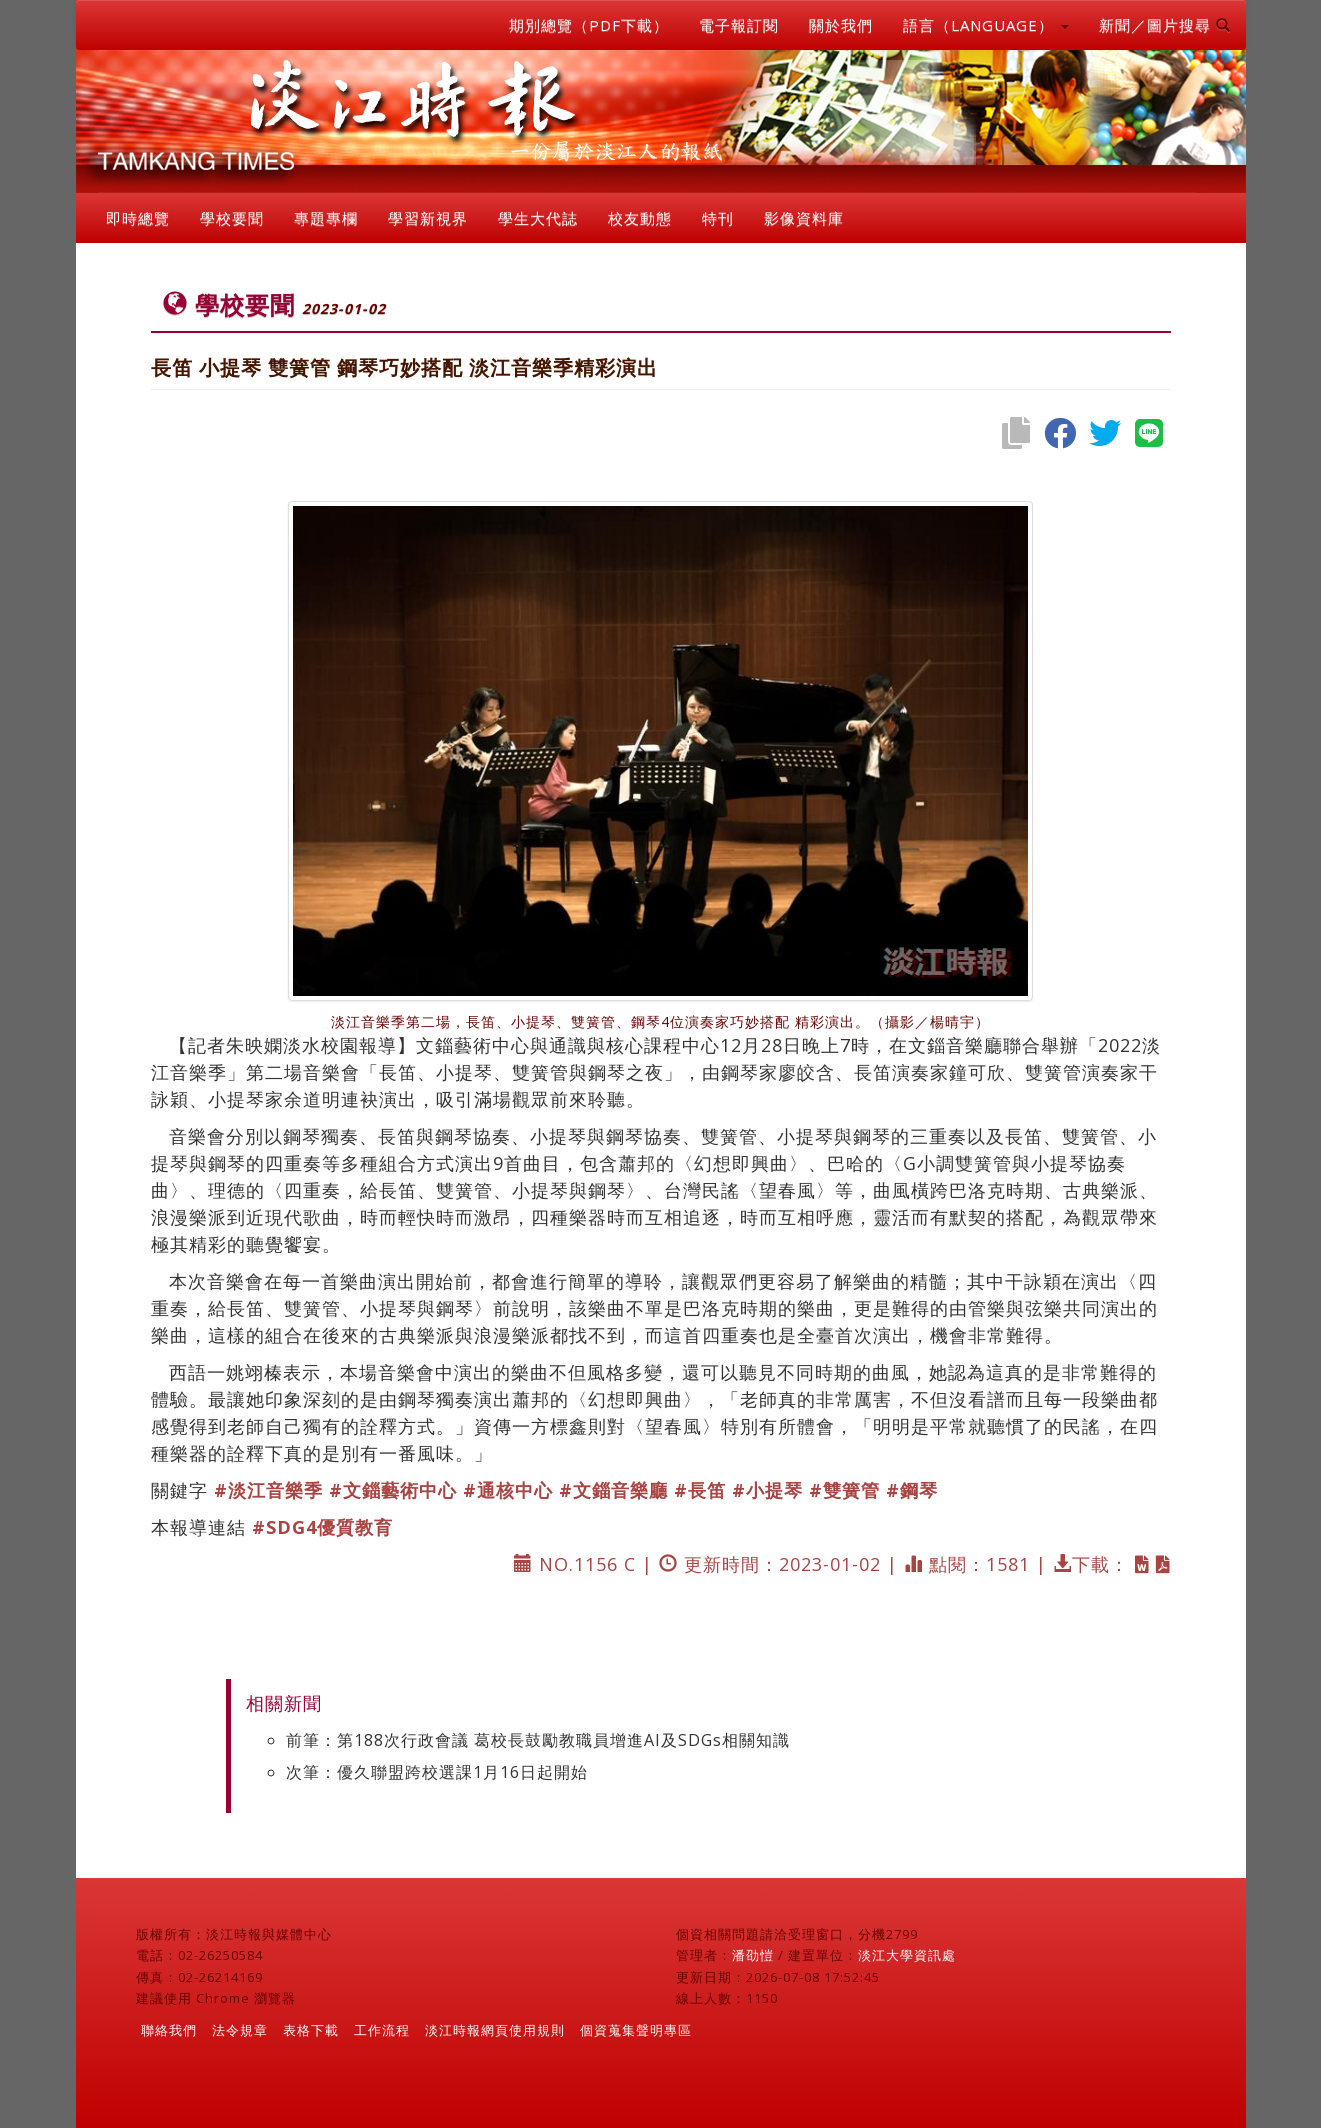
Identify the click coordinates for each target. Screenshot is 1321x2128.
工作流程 (382, 2030)
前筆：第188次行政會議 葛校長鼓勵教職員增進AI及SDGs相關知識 (538, 1740)
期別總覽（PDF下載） (589, 25)
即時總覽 (138, 218)
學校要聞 (232, 218)
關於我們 (841, 25)
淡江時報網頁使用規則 (495, 2030)
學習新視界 (428, 218)
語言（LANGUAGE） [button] (986, 25)
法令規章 (240, 2030)
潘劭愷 (753, 1955)
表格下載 (311, 2030)
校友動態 (640, 218)
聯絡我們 (169, 2030)
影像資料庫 (804, 218)
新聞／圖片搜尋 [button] (1165, 25)
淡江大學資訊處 (907, 1955)
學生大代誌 (538, 218)
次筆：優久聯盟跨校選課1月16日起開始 (437, 1772)
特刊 (718, 218)
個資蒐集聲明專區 (636, 2030)
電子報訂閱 (739, 25)
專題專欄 (326, 218)
